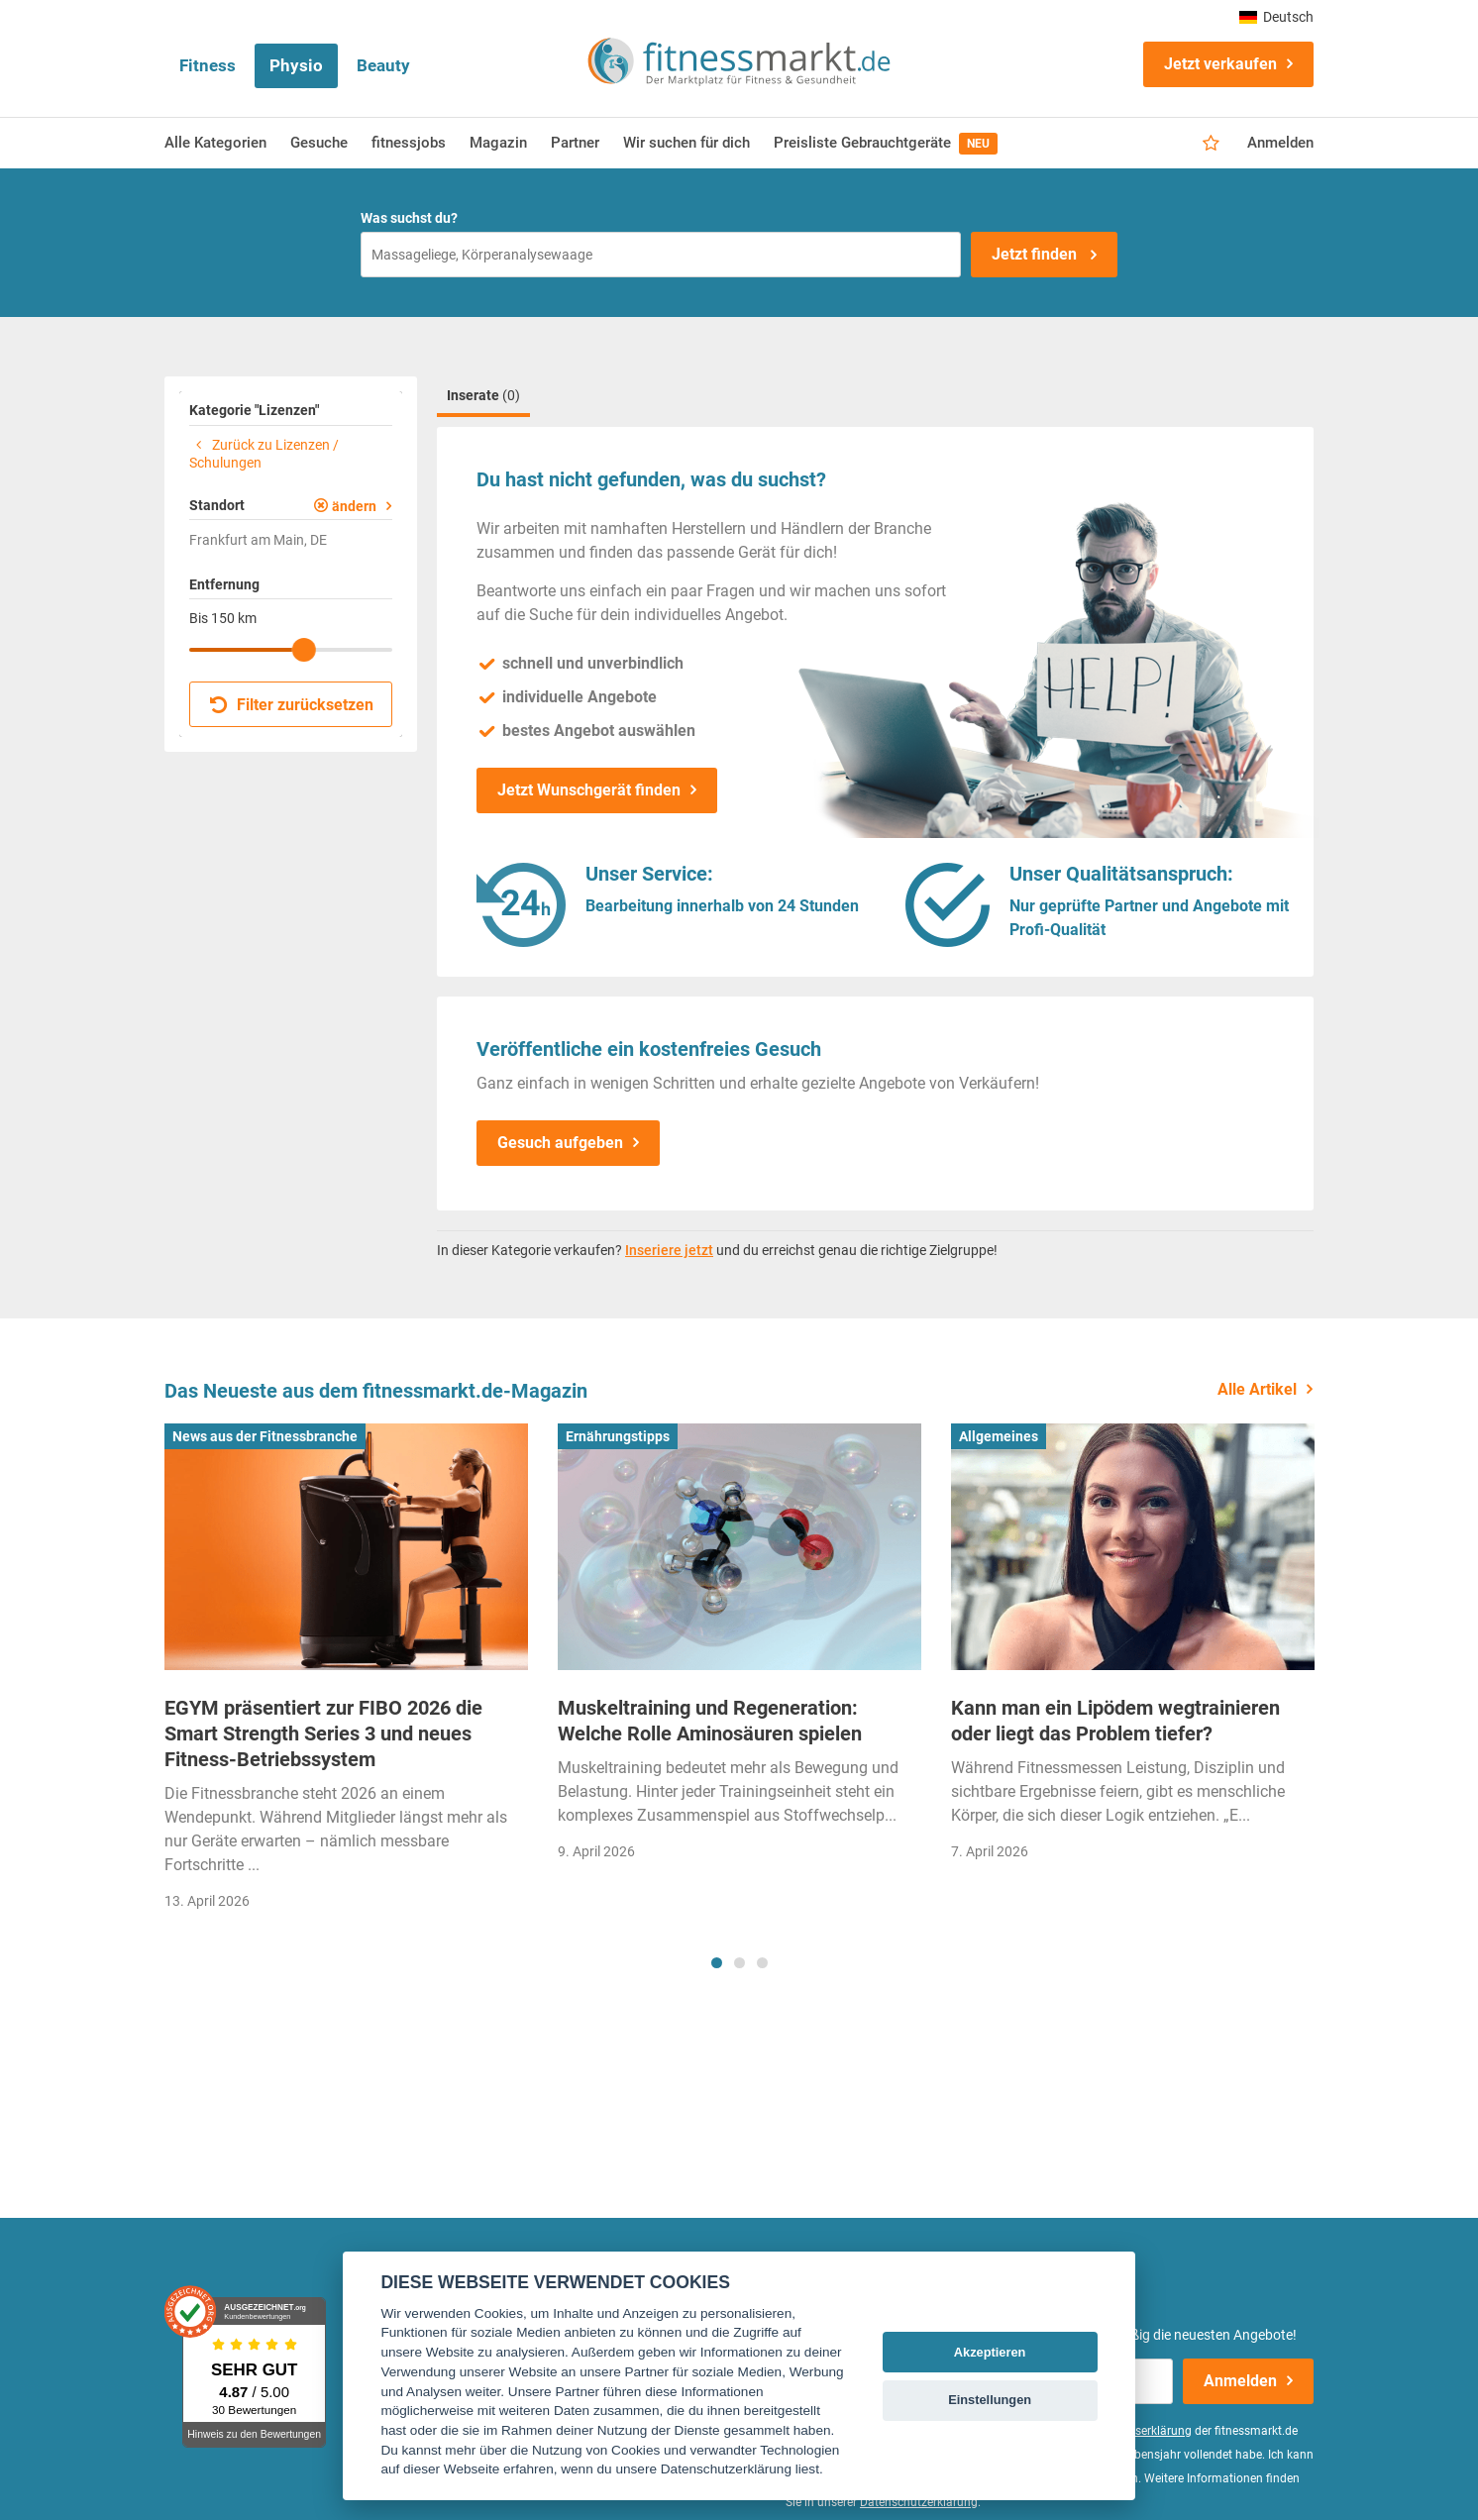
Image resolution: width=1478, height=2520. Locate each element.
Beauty (383, 65)
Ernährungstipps (618, 1436)
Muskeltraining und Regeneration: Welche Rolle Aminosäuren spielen (710, 1720)
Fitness (207, 65)
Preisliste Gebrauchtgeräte (886, 144)
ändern (354, 506)
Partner (575, 143)
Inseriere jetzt (669, 1250)
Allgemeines (998, 1436)
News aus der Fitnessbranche (265, 1436)
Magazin (498, 143)
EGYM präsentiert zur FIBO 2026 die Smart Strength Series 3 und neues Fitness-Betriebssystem (323, 1733)
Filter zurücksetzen (291, 704)
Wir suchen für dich (686, 143)
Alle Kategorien (215, 143)
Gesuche (319, 143)
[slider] (304, 650)
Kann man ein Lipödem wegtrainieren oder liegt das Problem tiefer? (1115, 1720)
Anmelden (1280, 143)
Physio (296, 65)
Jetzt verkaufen (1220, 63)
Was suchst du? (409, 218)
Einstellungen (989, 2399)
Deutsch (1276, 17)
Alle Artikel (1257, 1389)
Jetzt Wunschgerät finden (589, 790)
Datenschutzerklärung (919, 2502)
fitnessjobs (408, 143)
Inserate (483, 395)
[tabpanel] (346, 1673)
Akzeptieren (990, 2352)
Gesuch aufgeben (560, 1142)
